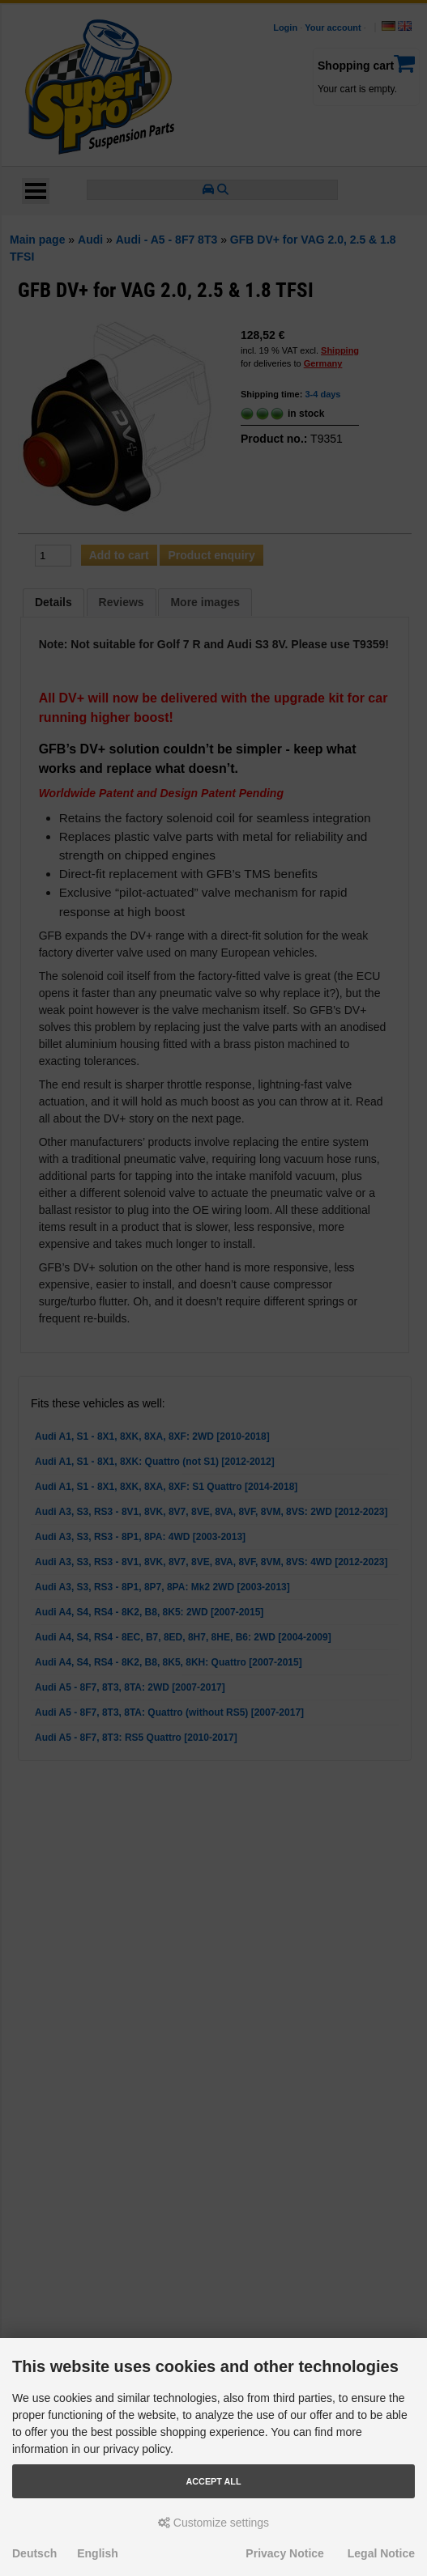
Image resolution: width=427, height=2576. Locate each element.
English (97, 2553)
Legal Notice (381, 2553)
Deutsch (34, 2553)
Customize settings (213, 2522)
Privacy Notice (285, 2553)
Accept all (213, 2481)
